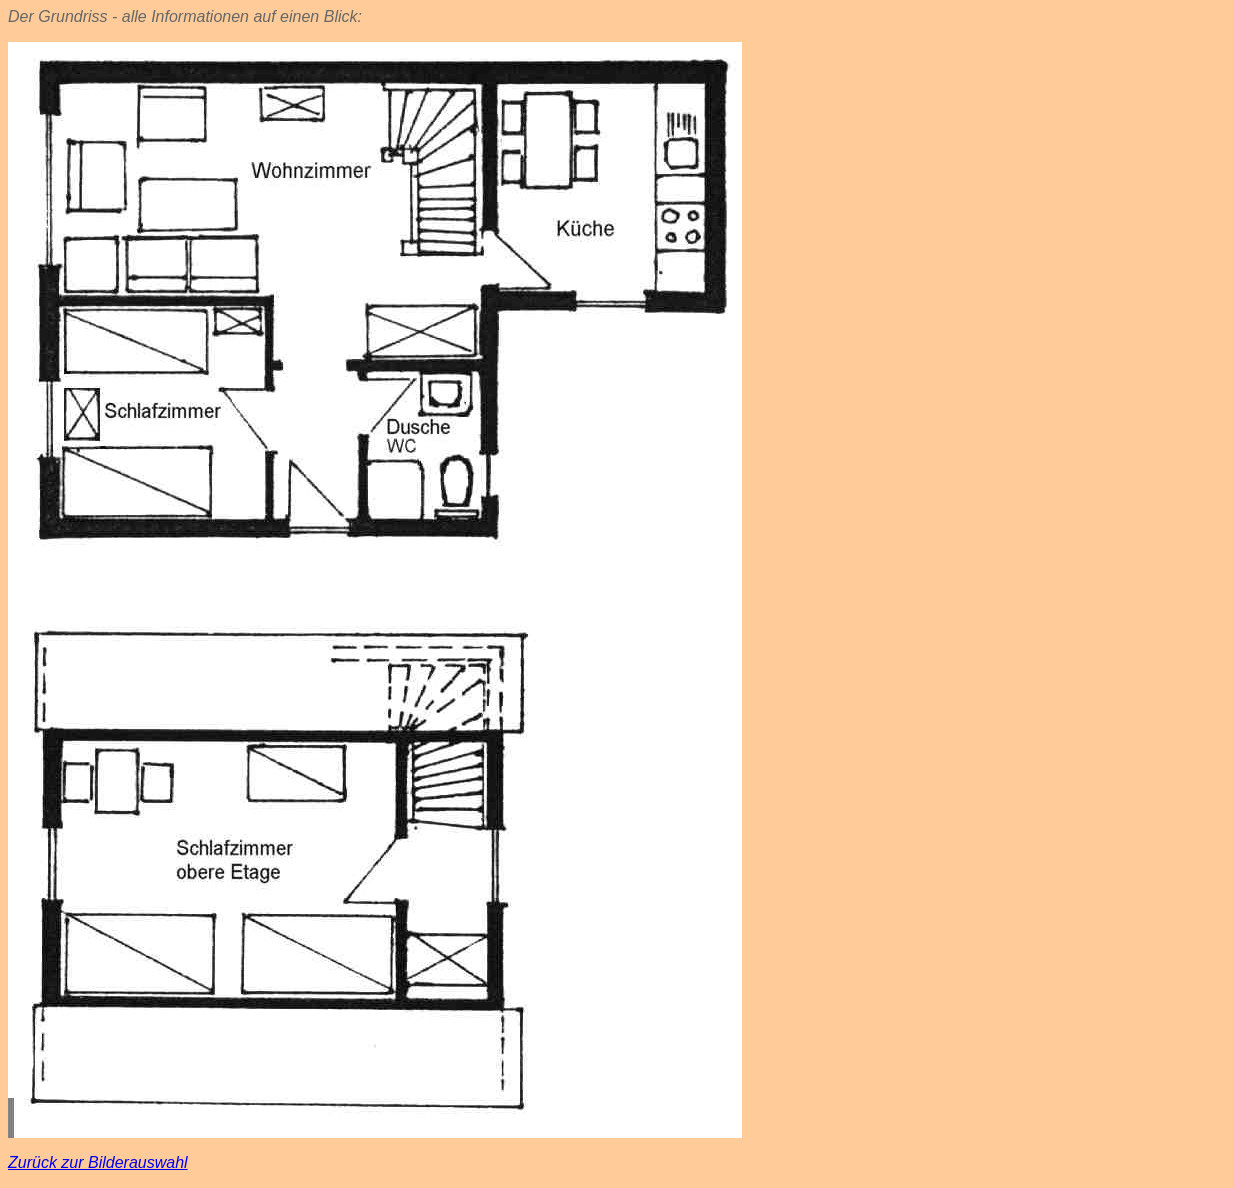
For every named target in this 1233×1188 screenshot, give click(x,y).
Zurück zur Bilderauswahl (98, 1162)
